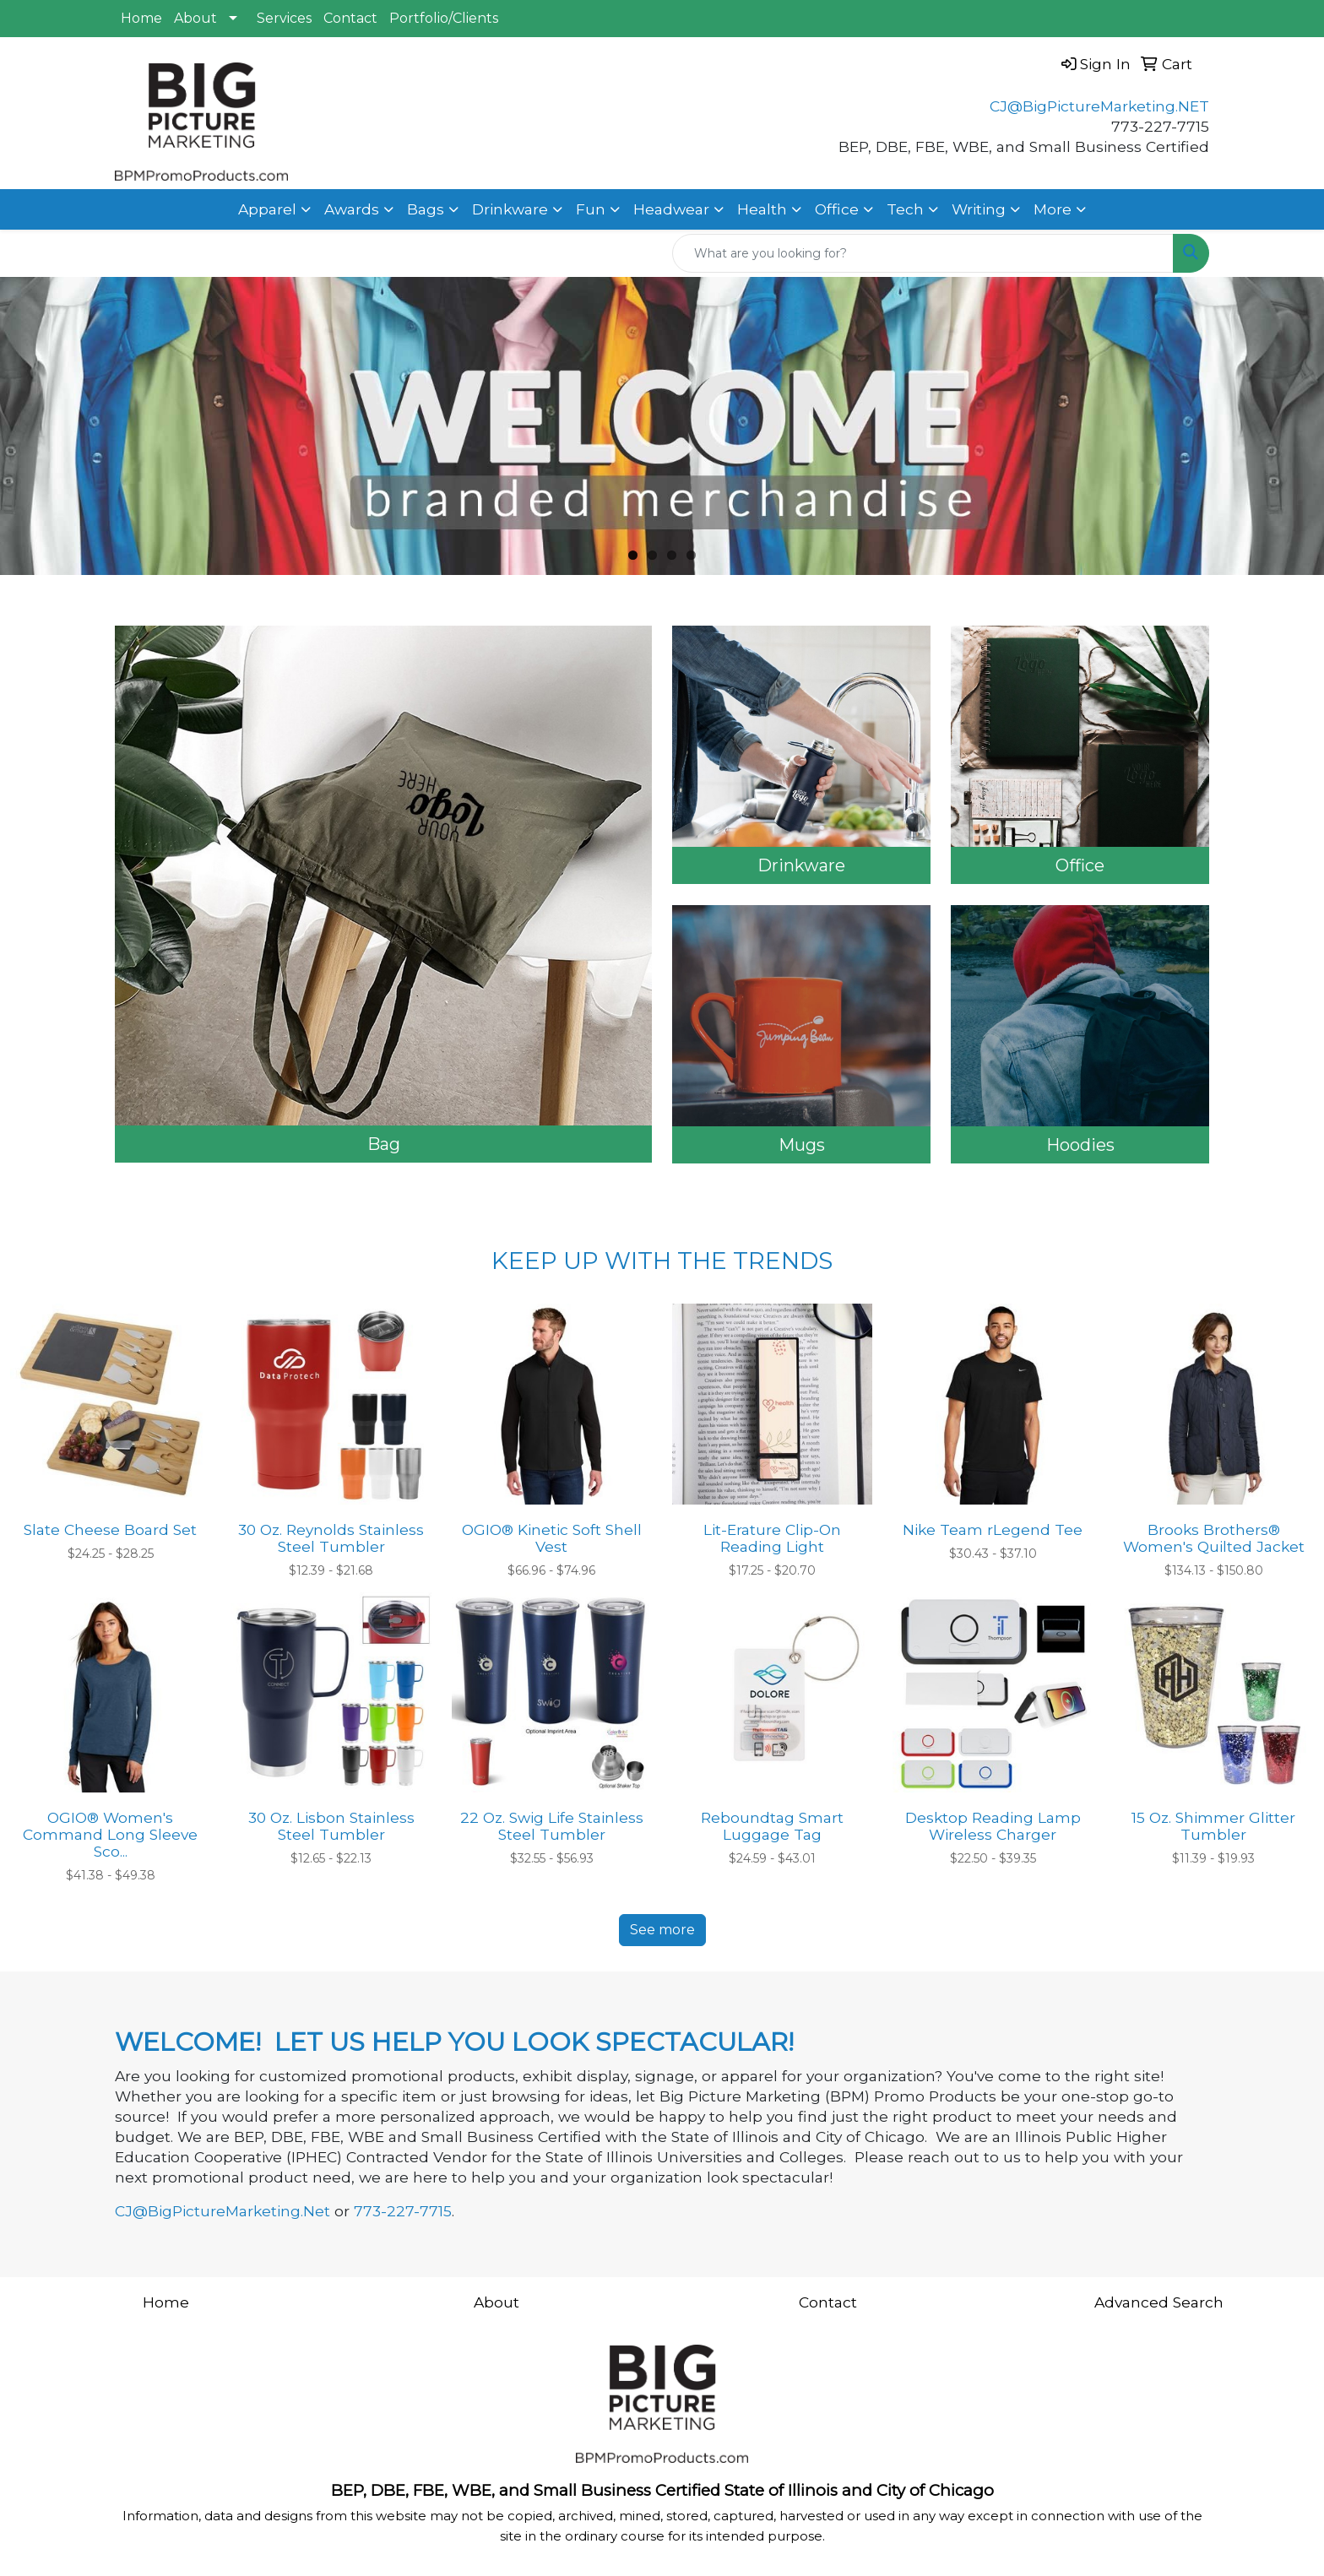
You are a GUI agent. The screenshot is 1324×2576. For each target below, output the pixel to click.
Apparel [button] (267, 209)
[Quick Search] (923, 253)
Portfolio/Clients (443, 18)
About (195, 18)
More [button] (1053, 209)
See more (662, 1930)
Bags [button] (425, 209)
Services (284, 18)
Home (141, 18)
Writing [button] (979, 209)
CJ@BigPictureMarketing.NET (1099, 106)
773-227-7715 (403, 2211)
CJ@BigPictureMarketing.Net (222, 2211)
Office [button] (837, 209)
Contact (350, 18)
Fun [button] (590, 209)
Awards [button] (351, 209)
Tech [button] (905, 209)
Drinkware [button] (510, 209)
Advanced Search (1159, 2302)
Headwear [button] (671, 209)
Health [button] (762, 209)
